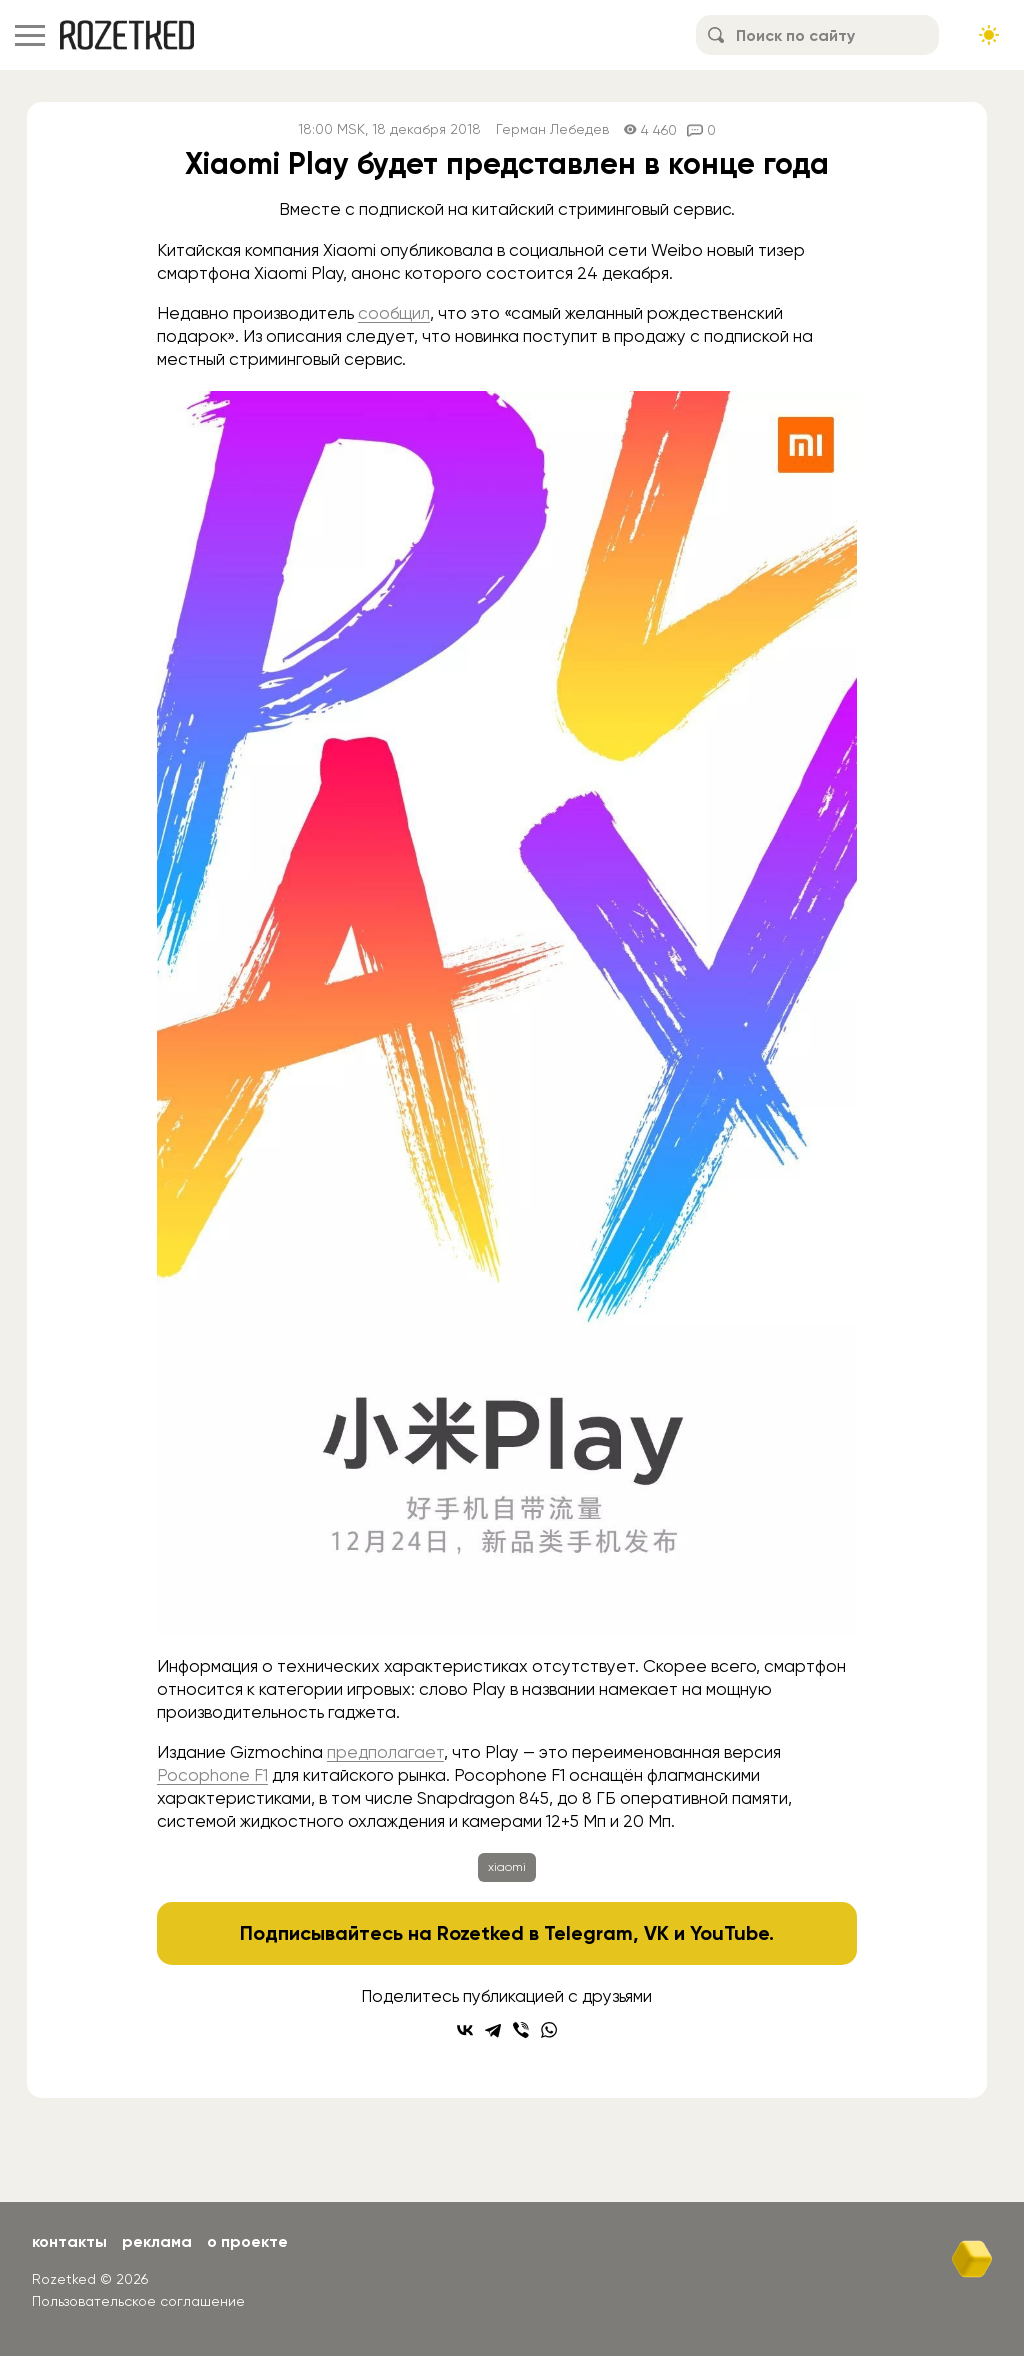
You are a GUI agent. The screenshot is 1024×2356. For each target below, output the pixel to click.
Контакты (69, 2241)
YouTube (729, 1933)
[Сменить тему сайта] (989, 35)
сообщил (394, 313)
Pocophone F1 (212, 1775)
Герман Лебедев (552, 129)
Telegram (588, 1933)
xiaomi (507, 1867)
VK (656, 1933)
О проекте (247, 2241)
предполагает (385, 1752)
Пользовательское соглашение (138, 2301)
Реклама (157, 2241)
